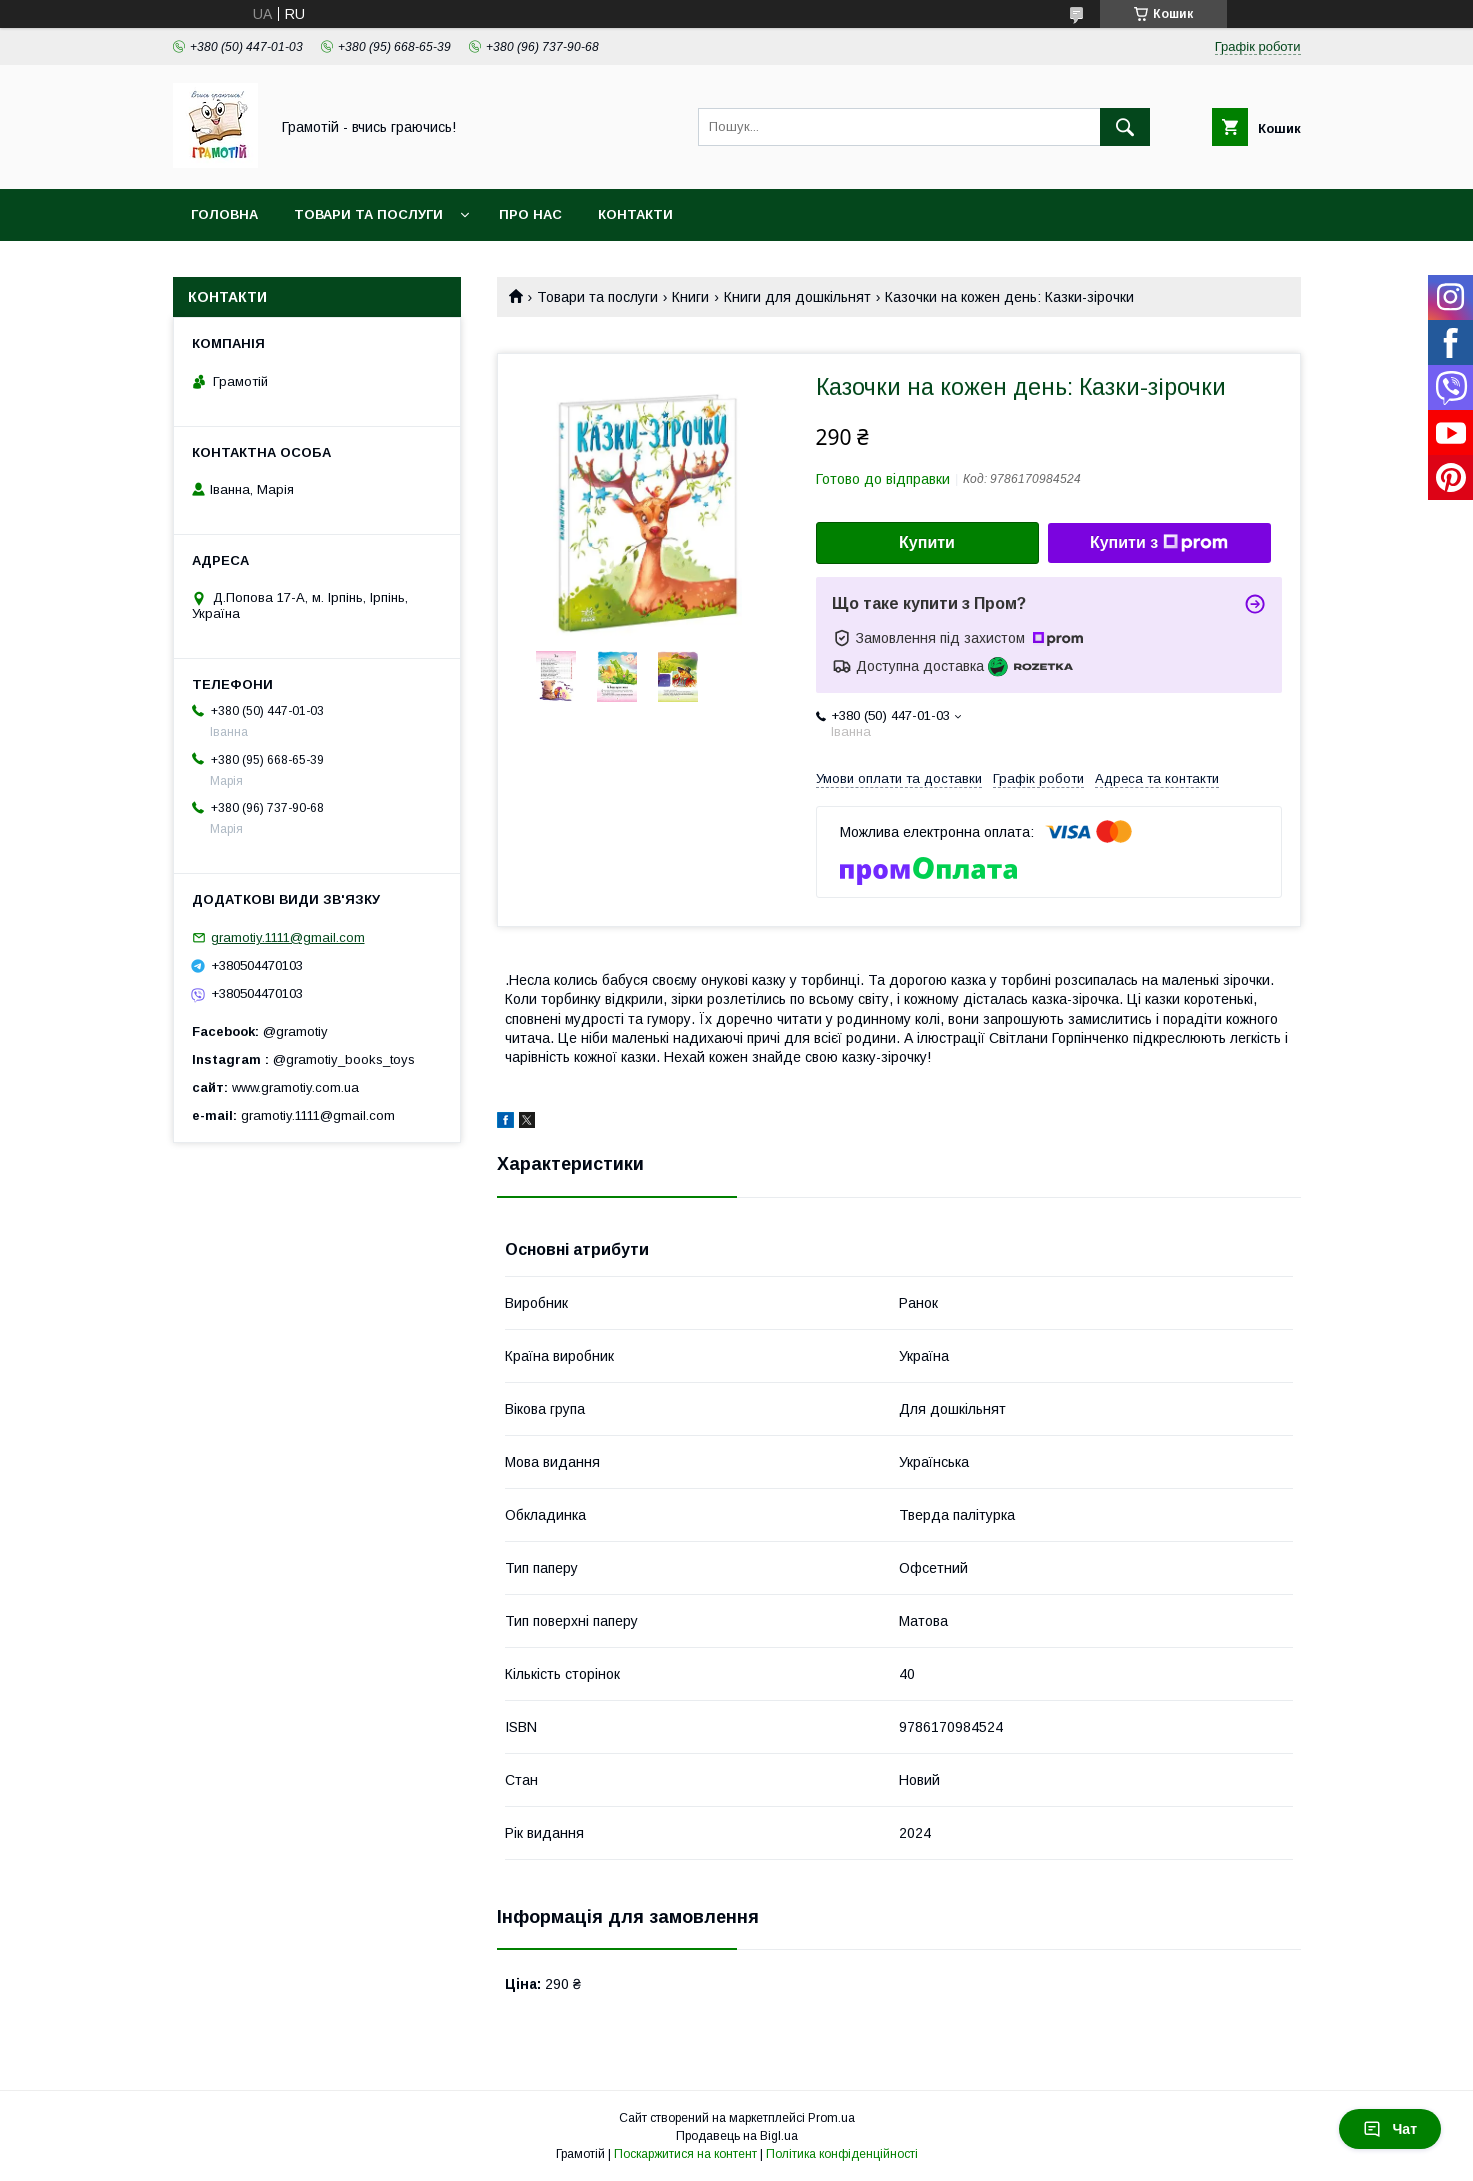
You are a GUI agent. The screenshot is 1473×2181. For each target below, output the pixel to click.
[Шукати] (1125, 127)
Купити (927, 542)
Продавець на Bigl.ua (737, 2136)
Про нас (530, 214)
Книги (690, 297)
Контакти (635, 214)
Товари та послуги (368, 214)
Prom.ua (831, 2118)
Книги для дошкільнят (797, 297)
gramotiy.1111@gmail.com (288, 937)
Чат (1390, 2129)
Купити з (1159, 543)
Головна (224, 214)
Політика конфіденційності (842, 2154)
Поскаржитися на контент (685, 2154)
